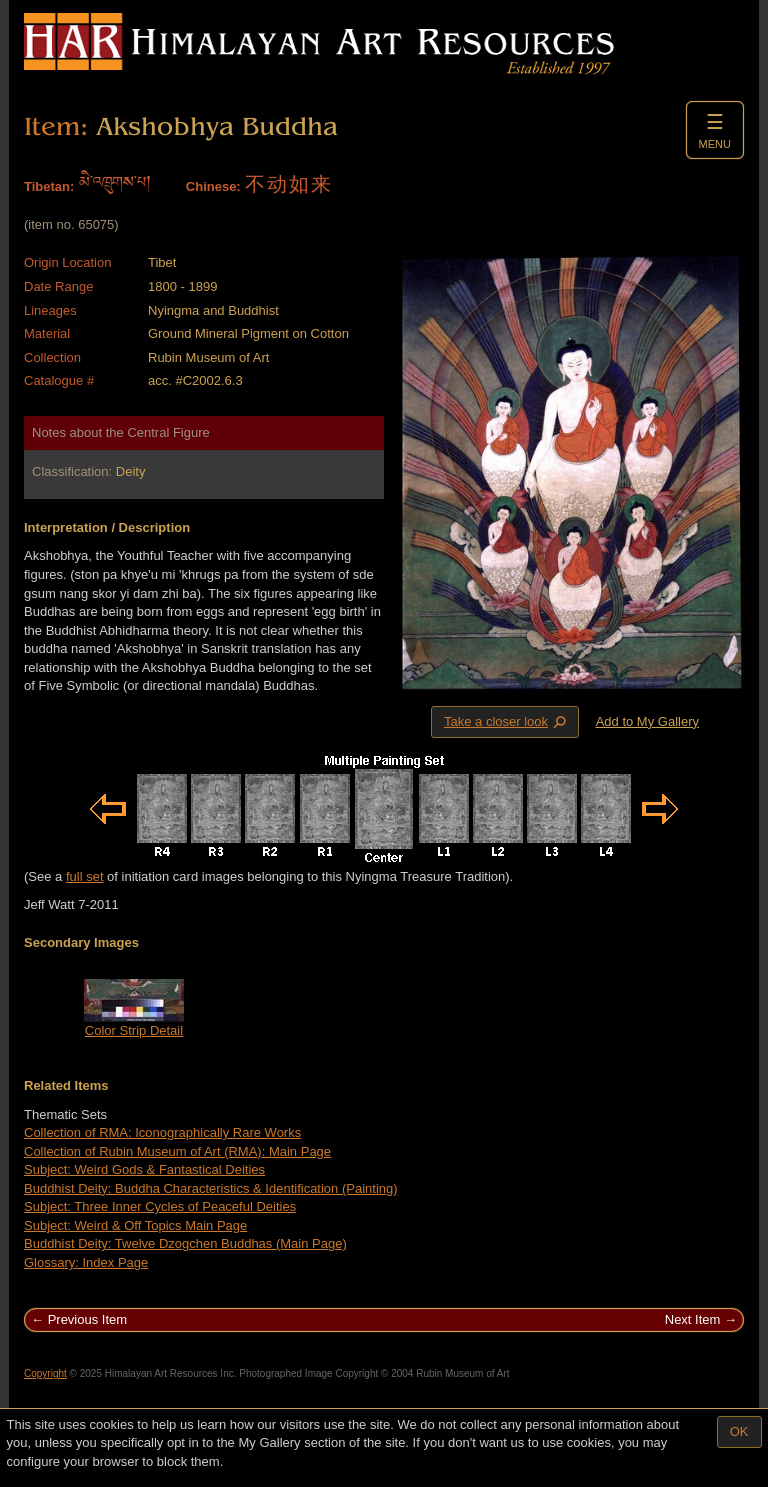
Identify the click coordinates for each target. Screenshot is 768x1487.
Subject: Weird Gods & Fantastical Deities (144, 1169)
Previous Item (87, 1319)
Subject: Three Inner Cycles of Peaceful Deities (160, 1206)
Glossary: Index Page (86, 1262)
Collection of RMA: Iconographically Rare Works (162, 1132)
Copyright (45, 1373)
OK (739, 1431)
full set (85, 876)
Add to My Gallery (647, 721)
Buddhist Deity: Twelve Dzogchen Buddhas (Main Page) (185, 1243)
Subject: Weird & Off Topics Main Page (135, 1225)
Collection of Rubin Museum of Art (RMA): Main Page (177, 1151)
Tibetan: (49, 186)
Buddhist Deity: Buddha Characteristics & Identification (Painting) (211, 1188)
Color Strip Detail (134, 1030)
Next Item (693, 1319)
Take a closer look (507, 721)
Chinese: (213, 186)
